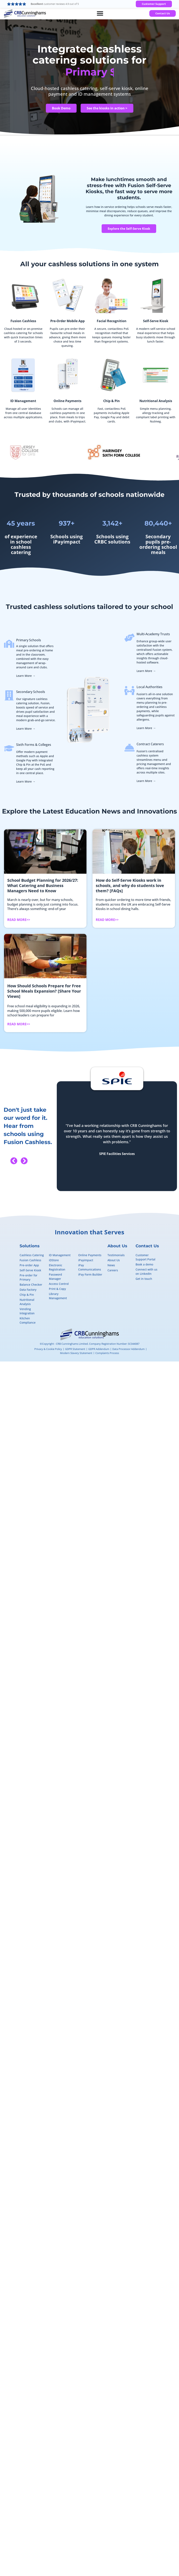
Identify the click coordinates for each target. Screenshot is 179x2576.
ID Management (23, 401)
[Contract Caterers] (129, 748)
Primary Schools (28, 640)
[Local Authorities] (129, 690)
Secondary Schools (30, 692)
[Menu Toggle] (100, 13)
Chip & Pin (111, 401)
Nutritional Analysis (155, 401)
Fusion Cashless (23, 321)
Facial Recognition (111, 321)
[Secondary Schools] (9, 695)
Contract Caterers (150, 744)
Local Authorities (149, 687)
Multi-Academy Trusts (153, 634)
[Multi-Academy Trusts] (129, 638)
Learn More (25, 676)
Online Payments (67, 401)
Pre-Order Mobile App (67, 321)
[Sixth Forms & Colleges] (9, 748)
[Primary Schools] (9, 644)
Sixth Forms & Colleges (33, 744)
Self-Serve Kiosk (155, 321)
